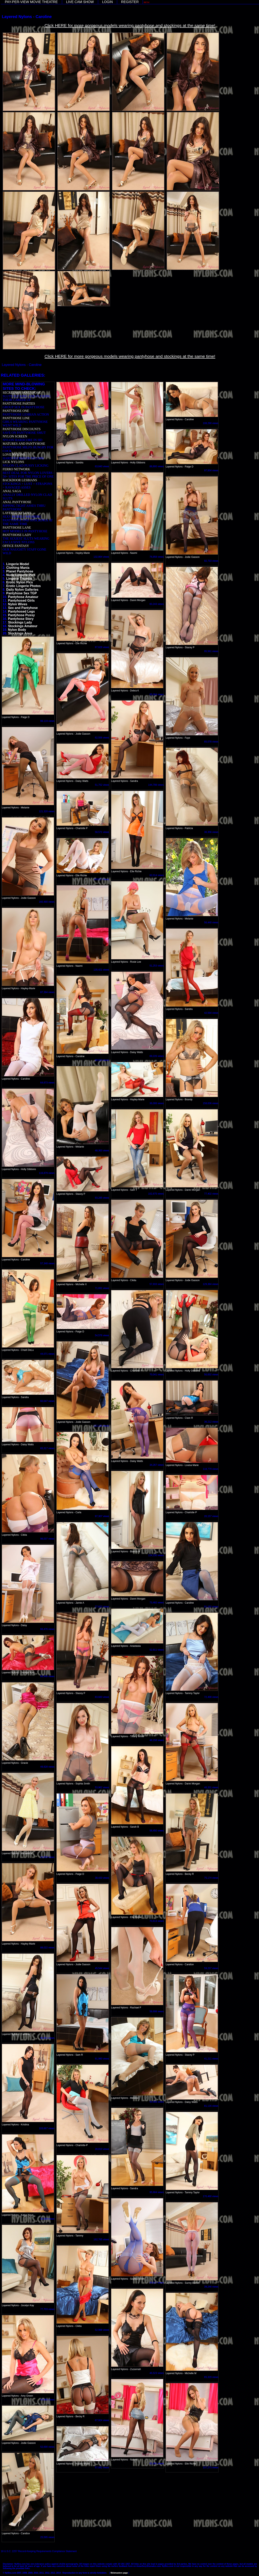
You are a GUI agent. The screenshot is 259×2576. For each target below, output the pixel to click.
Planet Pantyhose (19, 571)
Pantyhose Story (21, 618)
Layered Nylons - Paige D (179, 466)
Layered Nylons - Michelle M (17, 1853)
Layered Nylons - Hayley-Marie (73, 553)
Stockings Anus (20, 633)
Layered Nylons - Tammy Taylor (183, 1693)
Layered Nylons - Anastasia (126, 1646)
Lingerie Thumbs (19, 578)
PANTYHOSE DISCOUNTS (21, 429)
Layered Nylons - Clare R (179, 1418)
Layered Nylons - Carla (68, 1512)
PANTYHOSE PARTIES (19, 403)
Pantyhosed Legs (21, 611)
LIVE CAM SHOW (80, 2)
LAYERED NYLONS (17, 513)
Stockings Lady (20, 622)
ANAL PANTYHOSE (17, 502)
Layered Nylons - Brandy (179, 1099)
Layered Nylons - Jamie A (70, 1602)
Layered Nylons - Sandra (69, 462)
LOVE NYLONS (14, 454)
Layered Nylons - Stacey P (180, 647)
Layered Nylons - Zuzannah (126, 2369)
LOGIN (107, 2)
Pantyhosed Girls (21, 600)
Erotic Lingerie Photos (23, 586)
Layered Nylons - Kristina (15, 2124)
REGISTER (130, 2)
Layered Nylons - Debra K (125, 690)
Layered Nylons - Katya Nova (17, 2215)
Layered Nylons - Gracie (15, 1763)
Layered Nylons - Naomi (124, 553)
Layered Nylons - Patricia (179, 828)
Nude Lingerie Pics (20, 575)
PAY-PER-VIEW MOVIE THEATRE (31, 2)
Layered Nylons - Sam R (69, 2054)
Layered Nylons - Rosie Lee (126, 961)
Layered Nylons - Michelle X (71, 1284)
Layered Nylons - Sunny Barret (182, 2282)
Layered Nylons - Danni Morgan (128, 600)
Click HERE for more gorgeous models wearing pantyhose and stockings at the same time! (130, 25)
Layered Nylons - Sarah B (125, 1826)
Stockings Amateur (22, 626)
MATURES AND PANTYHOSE (24, 443)
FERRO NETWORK (16, 469)
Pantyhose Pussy (21, 615)
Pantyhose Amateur (23, 597)
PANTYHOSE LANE (17, 527)
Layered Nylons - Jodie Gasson (183, 557)
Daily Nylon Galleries (22, 589)
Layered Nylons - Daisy (14, 1625)
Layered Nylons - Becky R (180, 1874)
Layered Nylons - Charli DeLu (18, 1350)
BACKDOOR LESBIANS (20, 480)
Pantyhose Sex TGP (21, 593)
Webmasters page (119, 2573)
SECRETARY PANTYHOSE (22, 392)
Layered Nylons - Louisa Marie (182, 1465)
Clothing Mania (18, 567)
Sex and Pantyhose (23, 608)
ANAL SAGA (12, 491)
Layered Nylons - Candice (180, 1964)
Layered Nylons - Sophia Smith (73, 1783)
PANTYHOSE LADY (17, 535)
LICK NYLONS (13, 462)
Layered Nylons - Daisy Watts (72, 781)
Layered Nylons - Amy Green (17, 2395)
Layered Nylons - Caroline (180, 419)
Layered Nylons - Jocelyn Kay (18, 1672)
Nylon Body (17, 629)
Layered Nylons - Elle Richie (71, 643)
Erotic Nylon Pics (19, 582)
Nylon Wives (17, 604)
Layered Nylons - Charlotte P (72, 828)
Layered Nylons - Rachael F (126, 2007)
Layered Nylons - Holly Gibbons (128, 462)
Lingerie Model (17, 564)
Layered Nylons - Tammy (69, 2235)
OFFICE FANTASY (16, 546)
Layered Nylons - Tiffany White (127, 1736)
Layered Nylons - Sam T (124, 1189)
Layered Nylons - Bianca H (125, 1551)
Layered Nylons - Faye (178, 737)
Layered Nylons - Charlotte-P (72, 2145)
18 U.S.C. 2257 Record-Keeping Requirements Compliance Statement (39, 2551)
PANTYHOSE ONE (16, 411)
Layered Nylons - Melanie (15, 807)
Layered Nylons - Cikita (123, 1280)
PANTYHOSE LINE (16, 418)
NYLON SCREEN (15, 436)
